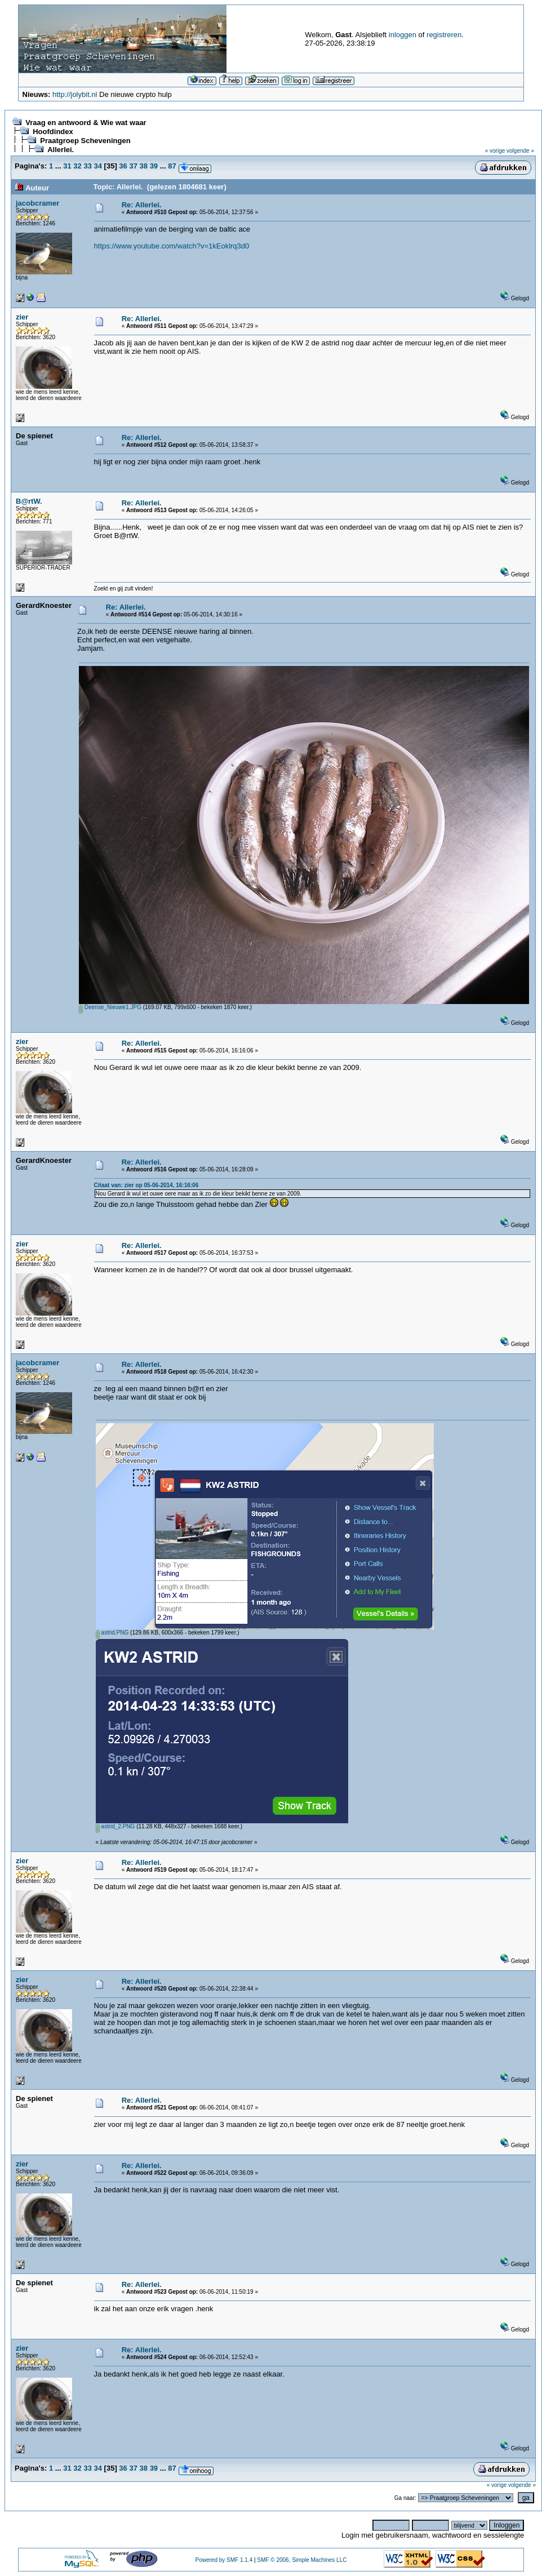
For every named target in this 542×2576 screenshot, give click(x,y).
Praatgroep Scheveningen (85, 140)
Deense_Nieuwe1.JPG (110, 1007)
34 (98, 166)
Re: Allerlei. (142, 205)
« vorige (495, 151)
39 (154, 166)
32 (77, 166)
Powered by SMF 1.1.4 (223, 2560)
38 (144, 166)
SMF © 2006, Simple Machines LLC (301, 2560)
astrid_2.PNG (115, 1826)
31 (67, 166)
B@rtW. (29, 501)
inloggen (402, 34)
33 (87, 166)
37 (133, 166)
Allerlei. (60, 149)
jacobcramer (37, 203)
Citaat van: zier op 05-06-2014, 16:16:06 (146, 1185)
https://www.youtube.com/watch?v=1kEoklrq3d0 (172, 246)
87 (172, 166)
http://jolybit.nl (74, 94)
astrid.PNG (112, 1632)
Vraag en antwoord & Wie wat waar (85, 122)
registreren (444, 34)
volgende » (520, 151)
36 (123, 166)
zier (22, 317)
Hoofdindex (53, 131)
